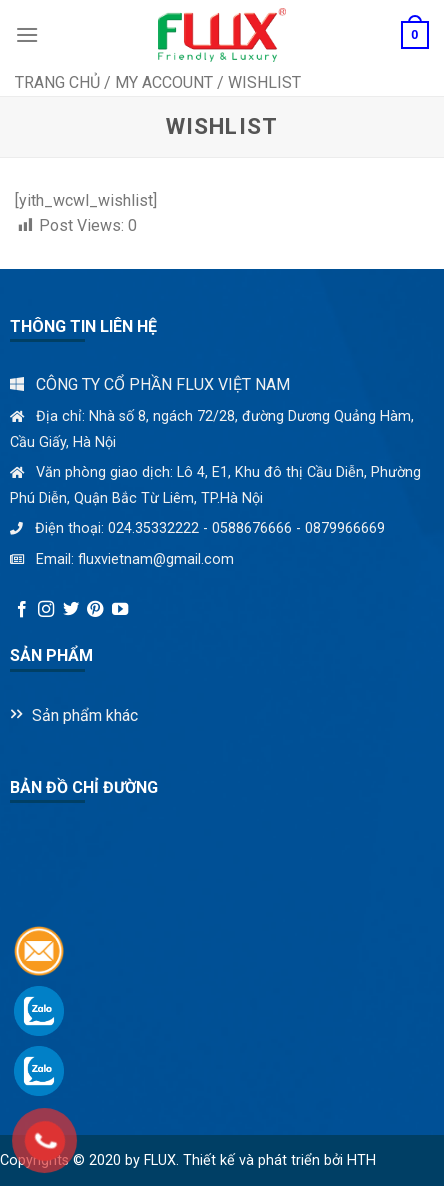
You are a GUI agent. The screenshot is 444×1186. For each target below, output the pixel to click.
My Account (164, 82)
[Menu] (27, 34)
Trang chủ (57, 82)
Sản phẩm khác (85, 715)
